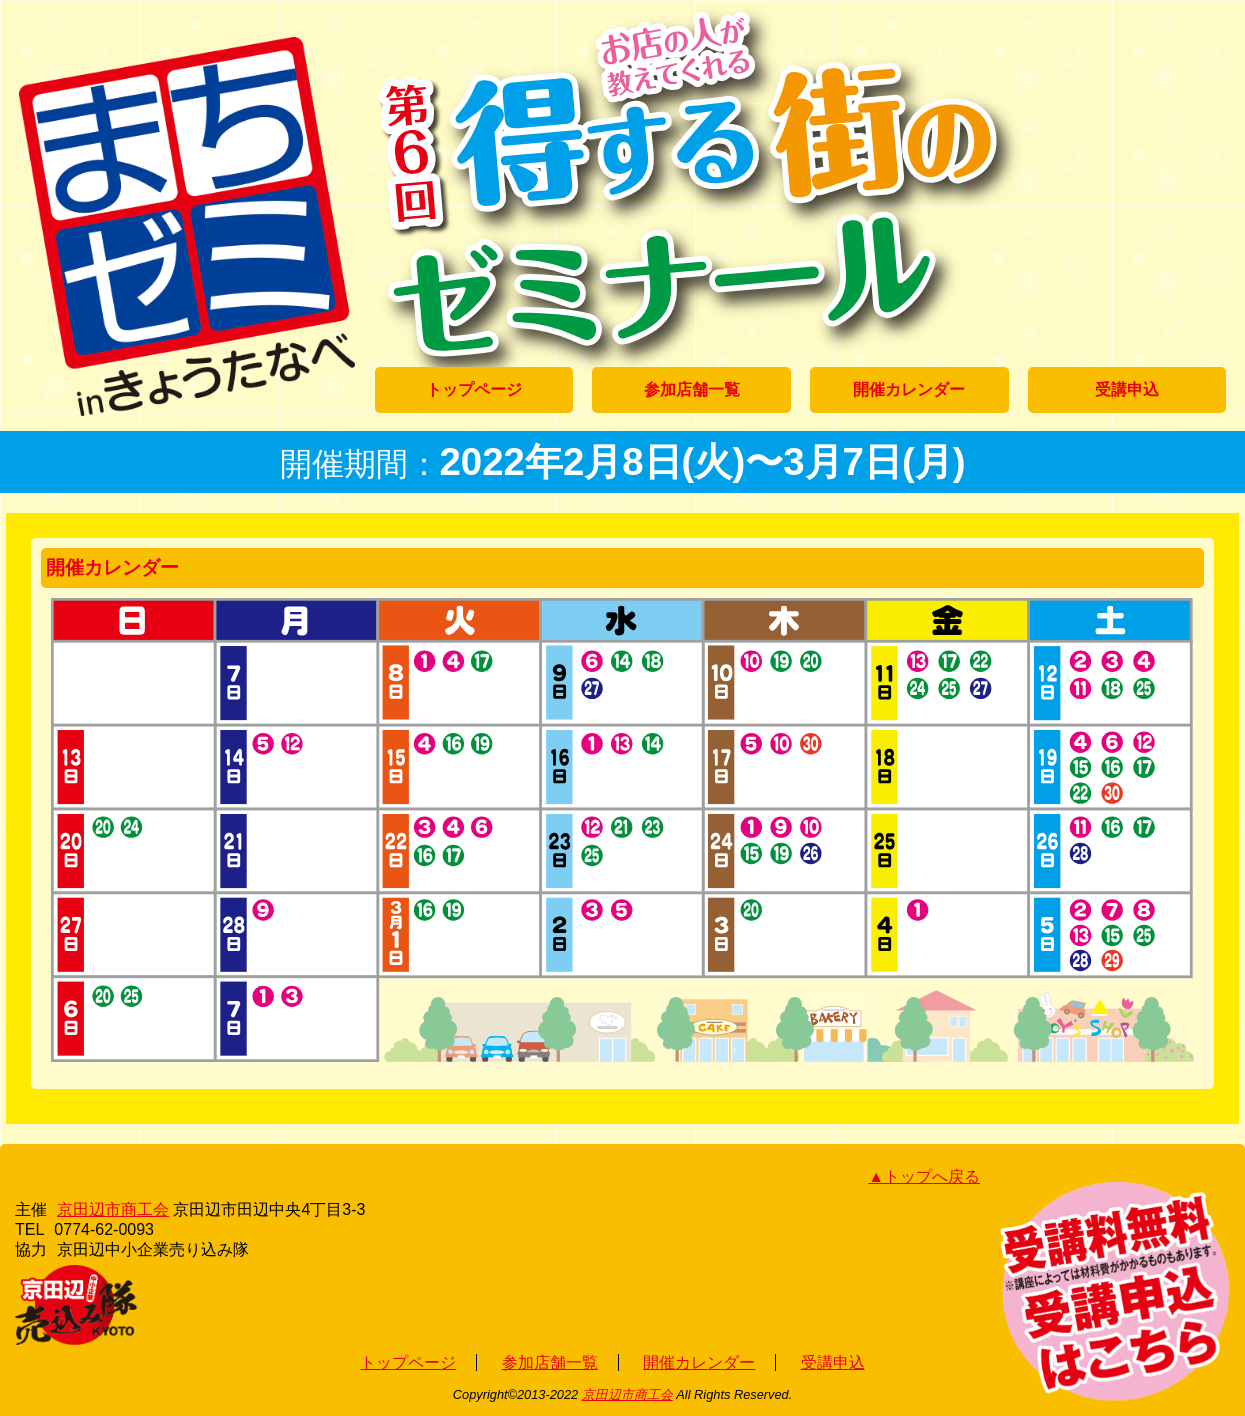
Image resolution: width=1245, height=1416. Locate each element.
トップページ (474, 389)
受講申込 (1127, 389)
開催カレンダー (909, 389)
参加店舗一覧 (692, 389)
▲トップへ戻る (924, 1176)
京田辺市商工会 (113, 1209)
